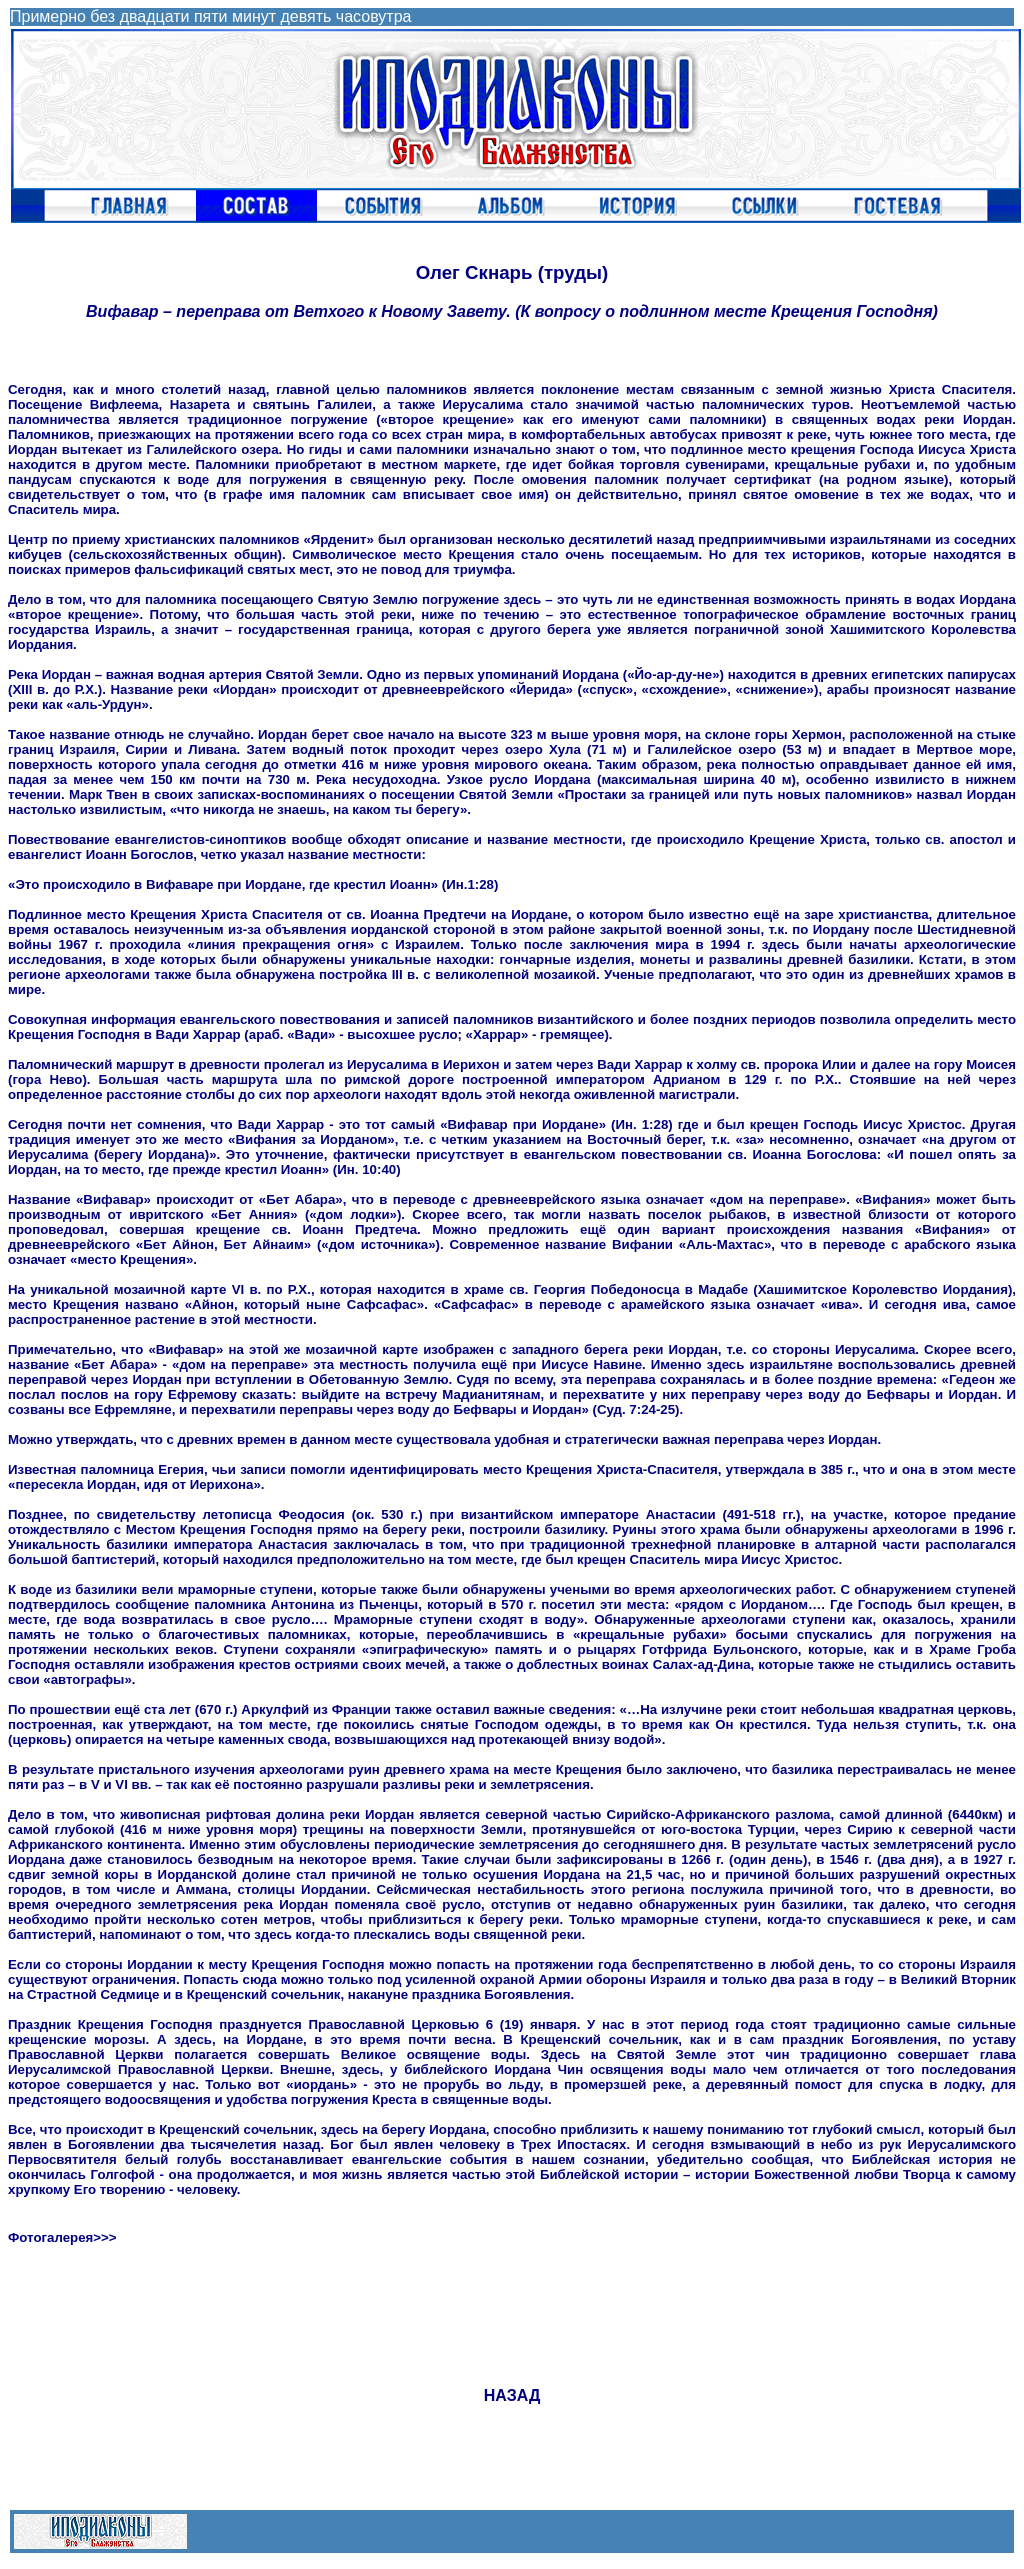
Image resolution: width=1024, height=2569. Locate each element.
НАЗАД (512, 2395)
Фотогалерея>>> (62, 2237)
